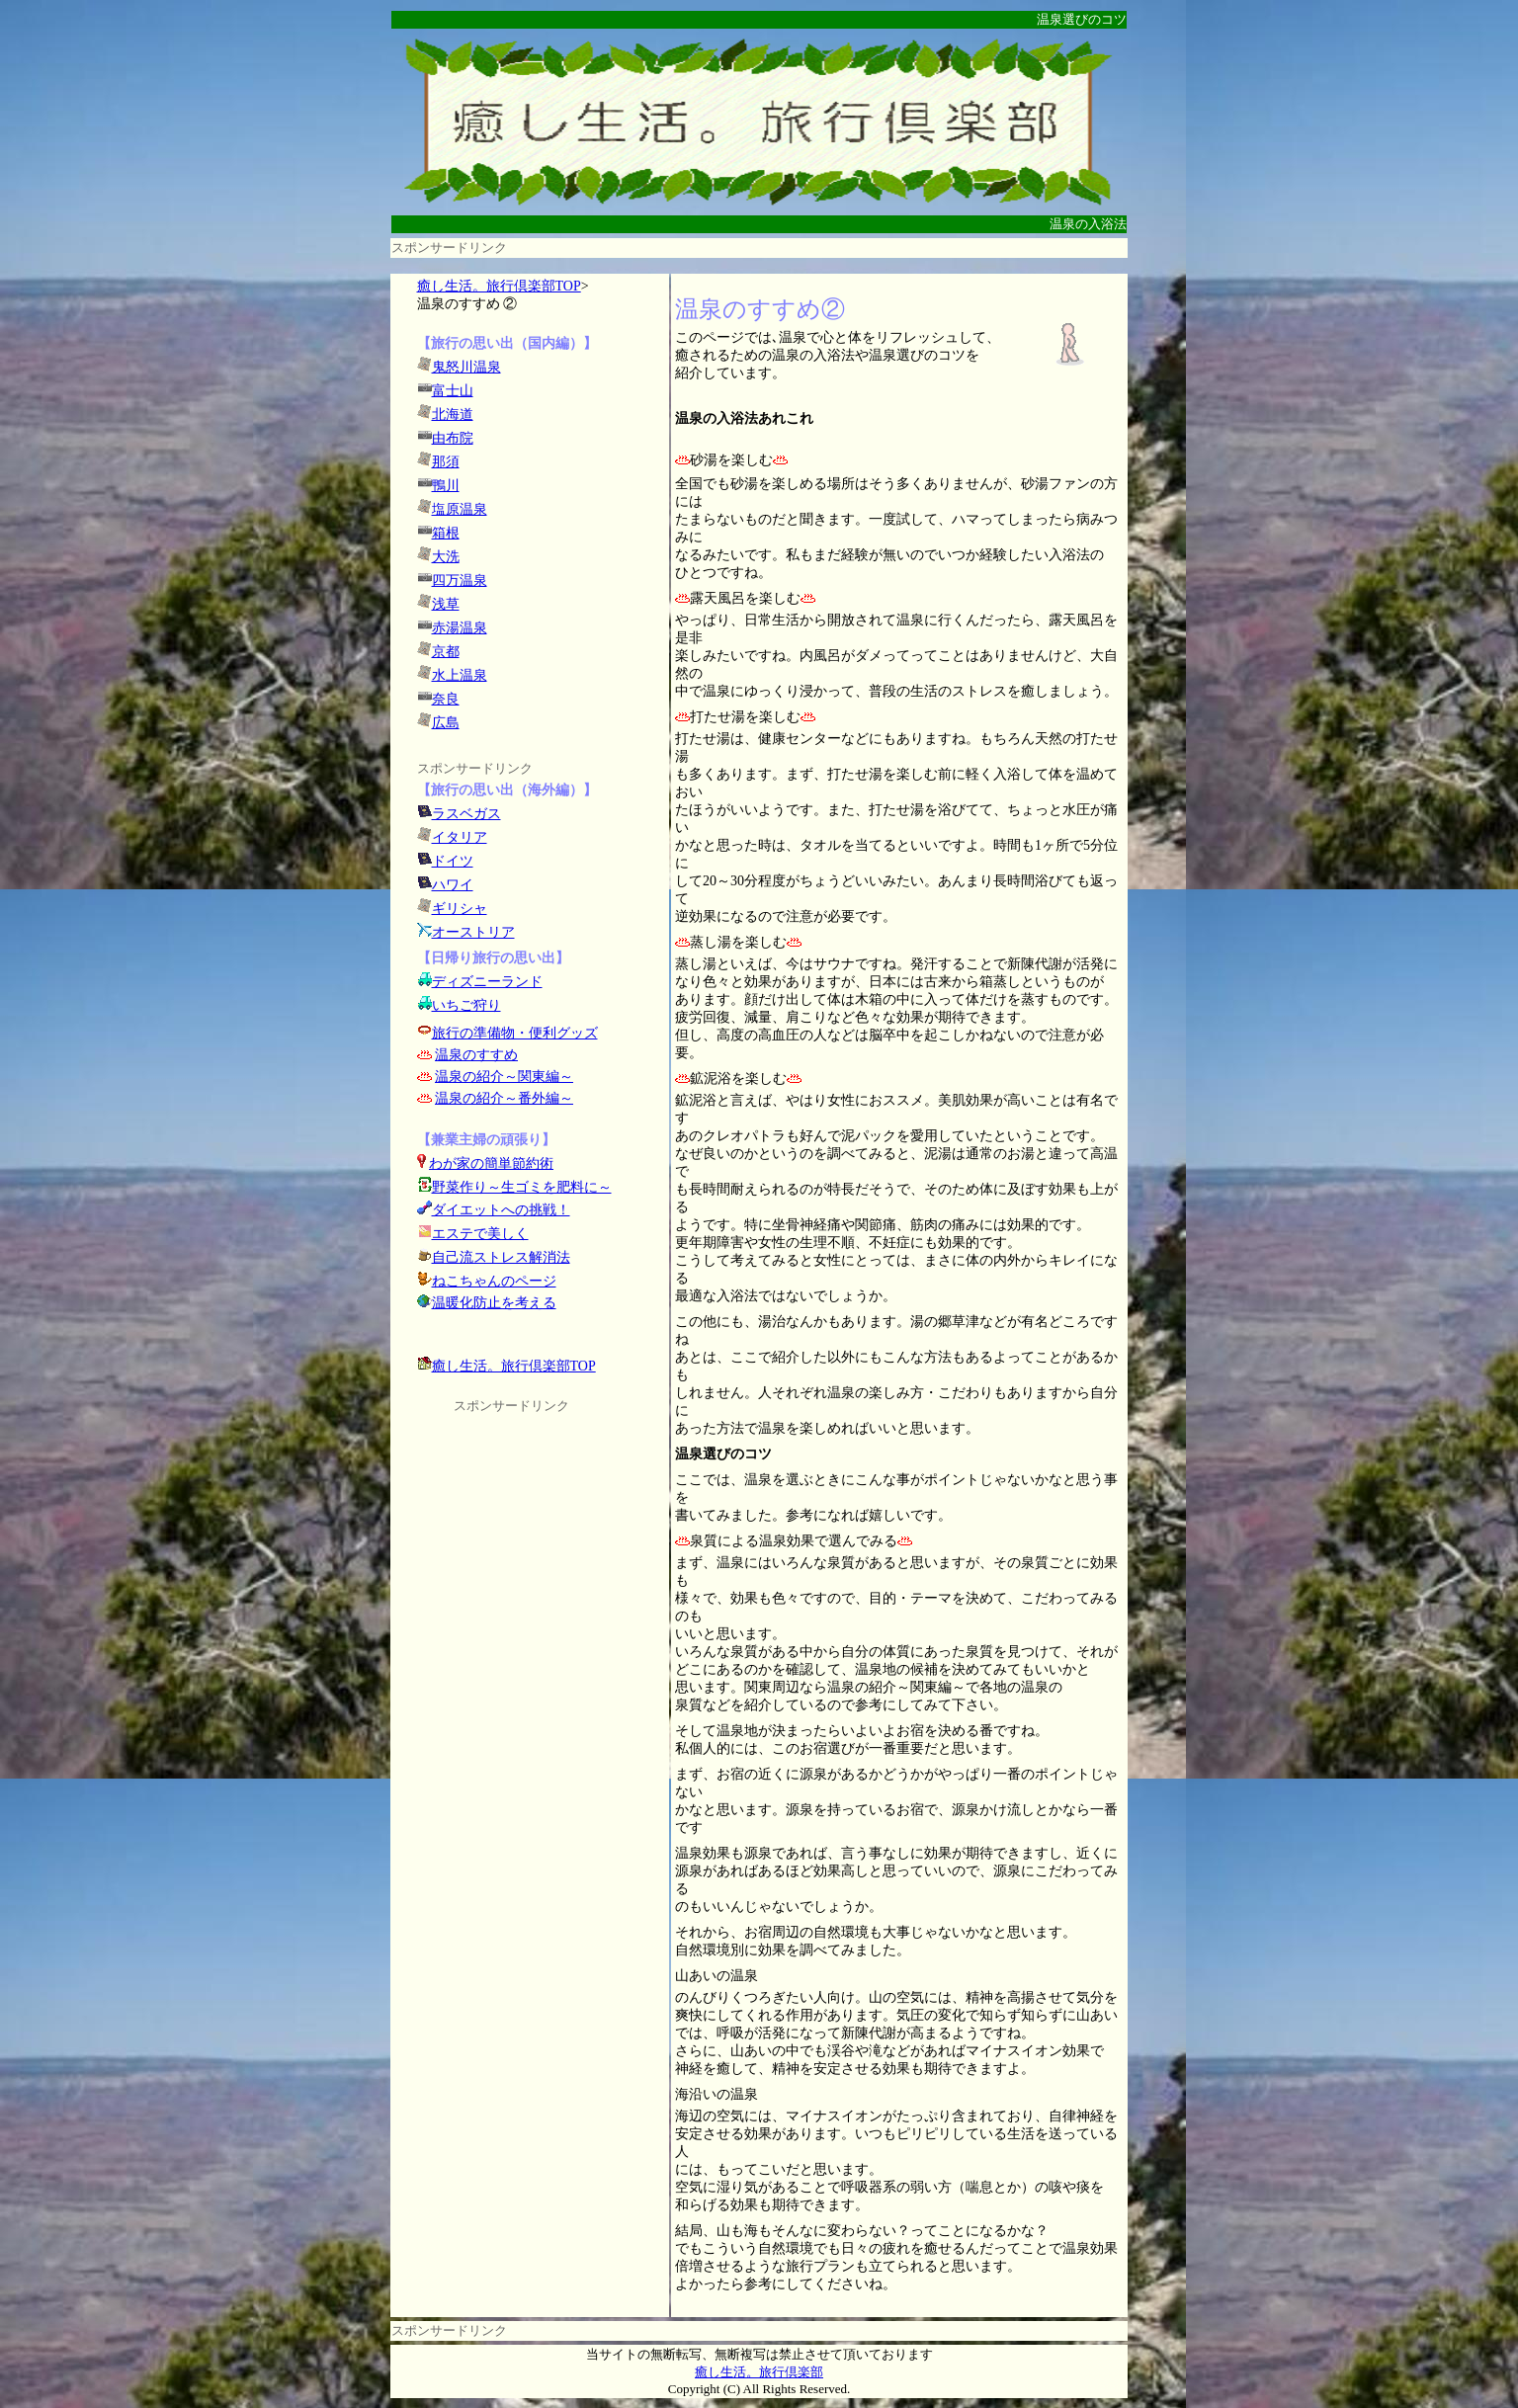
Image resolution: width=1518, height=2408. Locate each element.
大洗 (446, 556)
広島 (446, 722)
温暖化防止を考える (494, 1302)
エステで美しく (480, 1233)
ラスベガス (466, 813)
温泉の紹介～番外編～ (504, 1098)
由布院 (452, 438)
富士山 (452, 390)
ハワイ (452, 884)
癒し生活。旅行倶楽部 (759, 2372)
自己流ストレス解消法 (501, 1257)
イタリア (459, 837)
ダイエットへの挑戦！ (493, 1210)
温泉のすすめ (476, 1054)
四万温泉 (459, 580)
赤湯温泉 (459, 628)
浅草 (446, 604)
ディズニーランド (487, 981)
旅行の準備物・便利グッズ (515, 1033)
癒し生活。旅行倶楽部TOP (499, 286)
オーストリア (473, 932)
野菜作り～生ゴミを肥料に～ (522, 1187)
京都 (446, 651)
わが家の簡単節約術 (491, 1163)
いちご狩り (466, 1005)
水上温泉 (459, 675)
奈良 (446, 699)
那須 (446, 462)
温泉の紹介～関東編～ (504, 1076)
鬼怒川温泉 (466, 367)
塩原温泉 (459, 509)
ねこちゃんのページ (494, 1281)
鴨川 (446, 485)
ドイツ (452, 861)
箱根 (446, 533)
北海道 (452, 414)
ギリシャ (459, 908)
